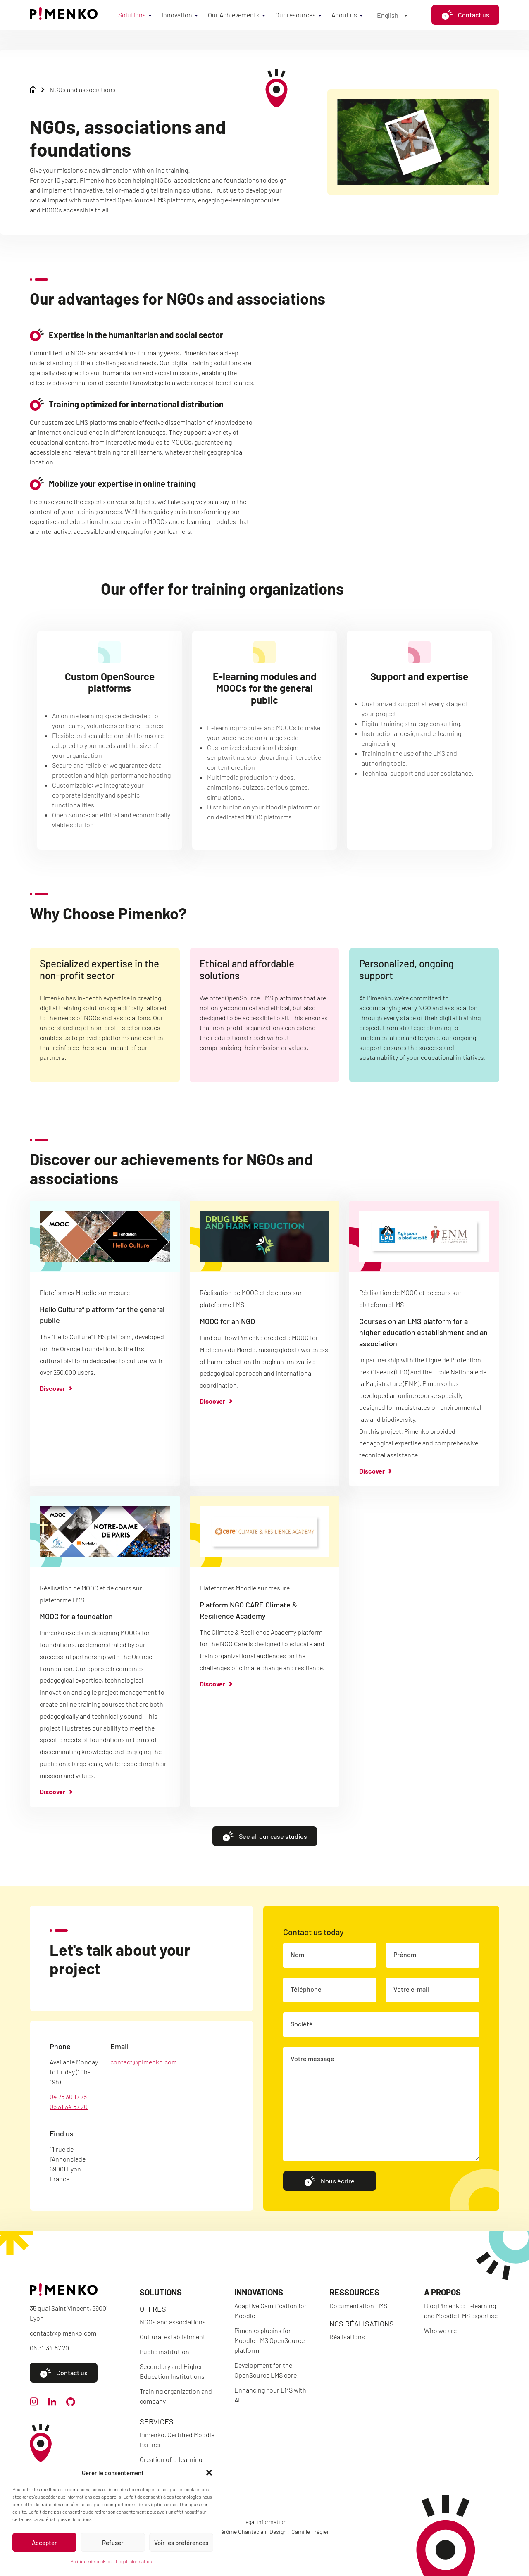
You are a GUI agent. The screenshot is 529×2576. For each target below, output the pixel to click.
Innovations (258, 2292)
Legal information (134, 2561)
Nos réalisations (361, 2323)
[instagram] (34, 2403)
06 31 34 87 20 (69, 2118)
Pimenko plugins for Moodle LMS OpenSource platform (269, 2340)
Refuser (113, 2542)
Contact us (465, 15)
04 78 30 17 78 (68, 2108)
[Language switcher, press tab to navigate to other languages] (392, 15)
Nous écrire (329, 2192)
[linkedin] (52, 2403)
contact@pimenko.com (143, 2074)
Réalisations (347, 2336)
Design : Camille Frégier (299, 2531)
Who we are (440, 2330)
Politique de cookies (91, 2561)
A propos (442, 2292)
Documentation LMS (358, 2305)
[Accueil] (64, 17)
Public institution (164, 2351)
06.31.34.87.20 (49, 2348)
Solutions (132, 15)
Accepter (44, 2542)
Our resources (295, 15)
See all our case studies (264, 1848)
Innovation (177, 15)
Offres (153, 2308)
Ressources (354, 2292)
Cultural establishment (172, 2336)
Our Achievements (234, 15)
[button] (209, 2473)
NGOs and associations (173, 2322)
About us (344, 15)
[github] (70, 2403)
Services (157, 2421)
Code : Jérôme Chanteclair (233, 2531)
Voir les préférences (181, 2542)
